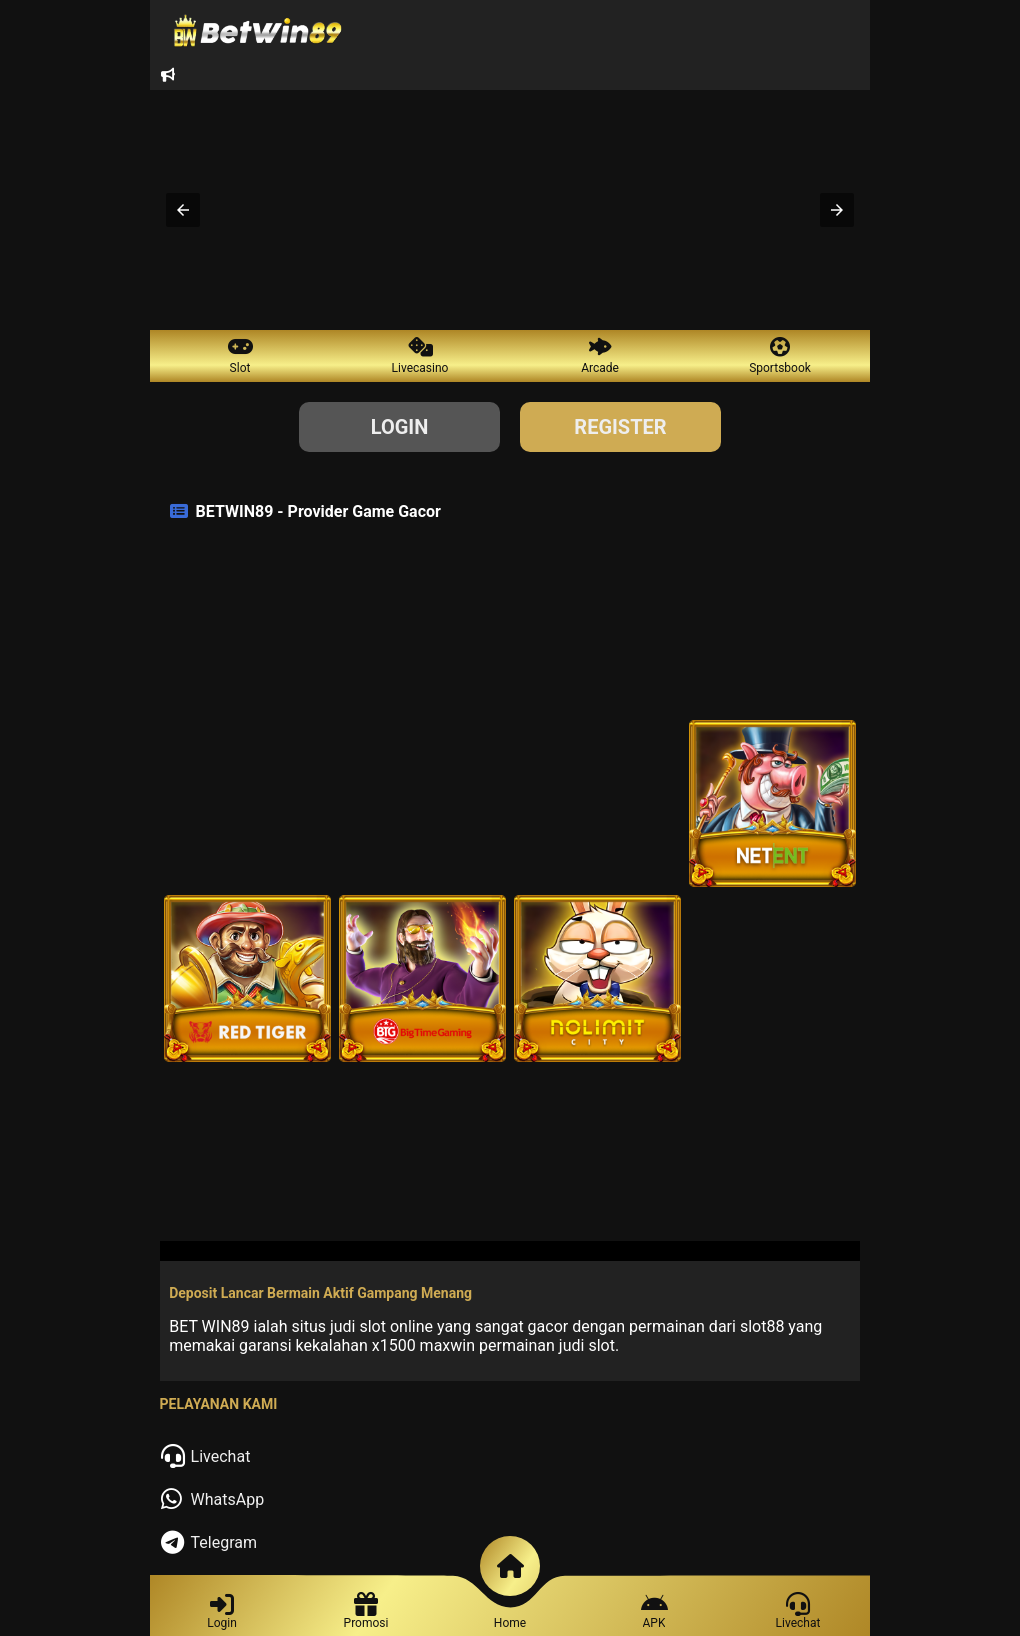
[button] (183, 210)
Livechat (221, 1456)
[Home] (510, 1626)
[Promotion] (654, 1614)
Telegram (224, 1542)
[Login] (222, 1614)
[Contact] (798, 1614)
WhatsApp (228, 1499)
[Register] (366, 1614)
